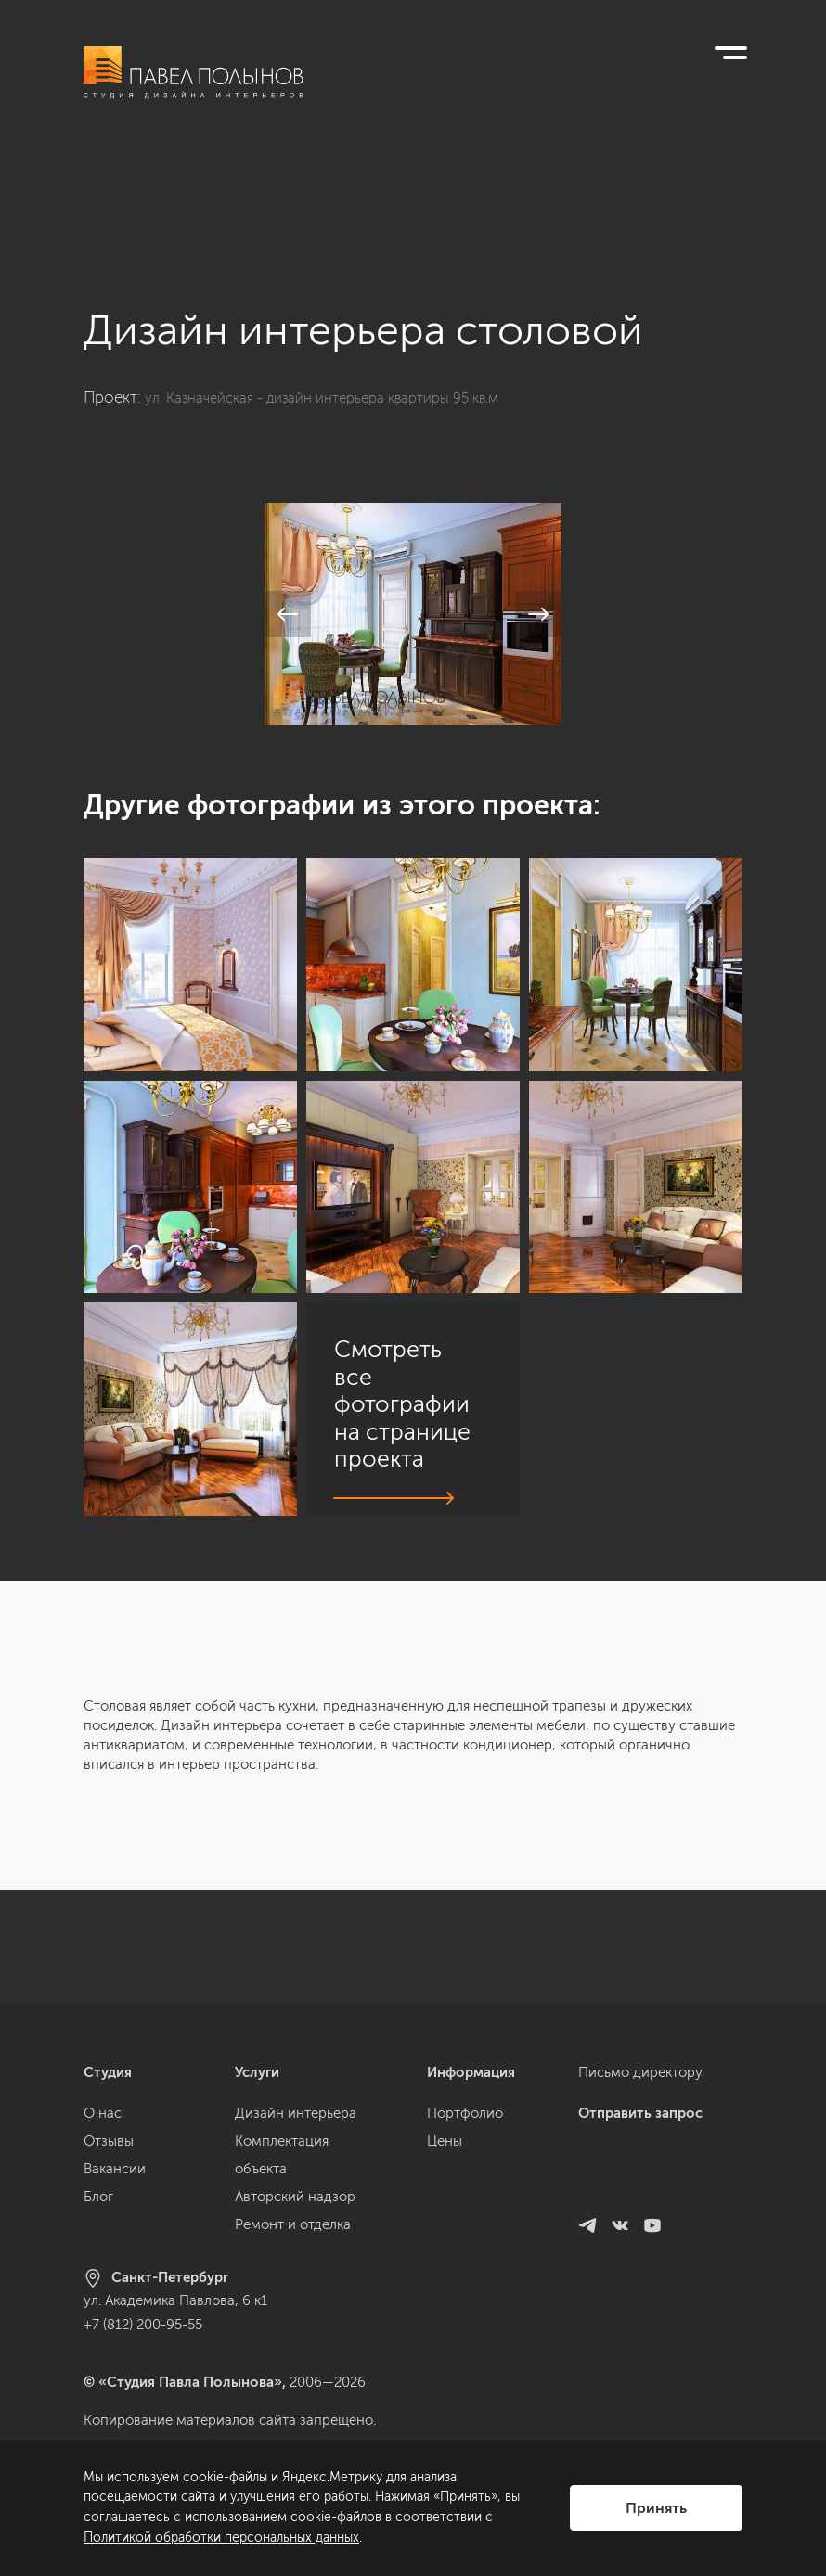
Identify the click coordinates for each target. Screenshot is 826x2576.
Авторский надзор (295, 2196)
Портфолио (465, 2113)
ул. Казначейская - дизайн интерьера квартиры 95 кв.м (342, 285)
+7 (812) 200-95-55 (143, 2324)
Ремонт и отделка (293, 2224)
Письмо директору (640, 2072)
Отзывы (109, 2141)
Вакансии (115, 2168)
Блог (98, 2196)
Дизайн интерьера (295, 2113)
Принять (656, 2508)
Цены (444, 2141)
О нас (103, 2113)
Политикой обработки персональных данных (221, 2537)
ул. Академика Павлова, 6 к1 (175, 2300)
